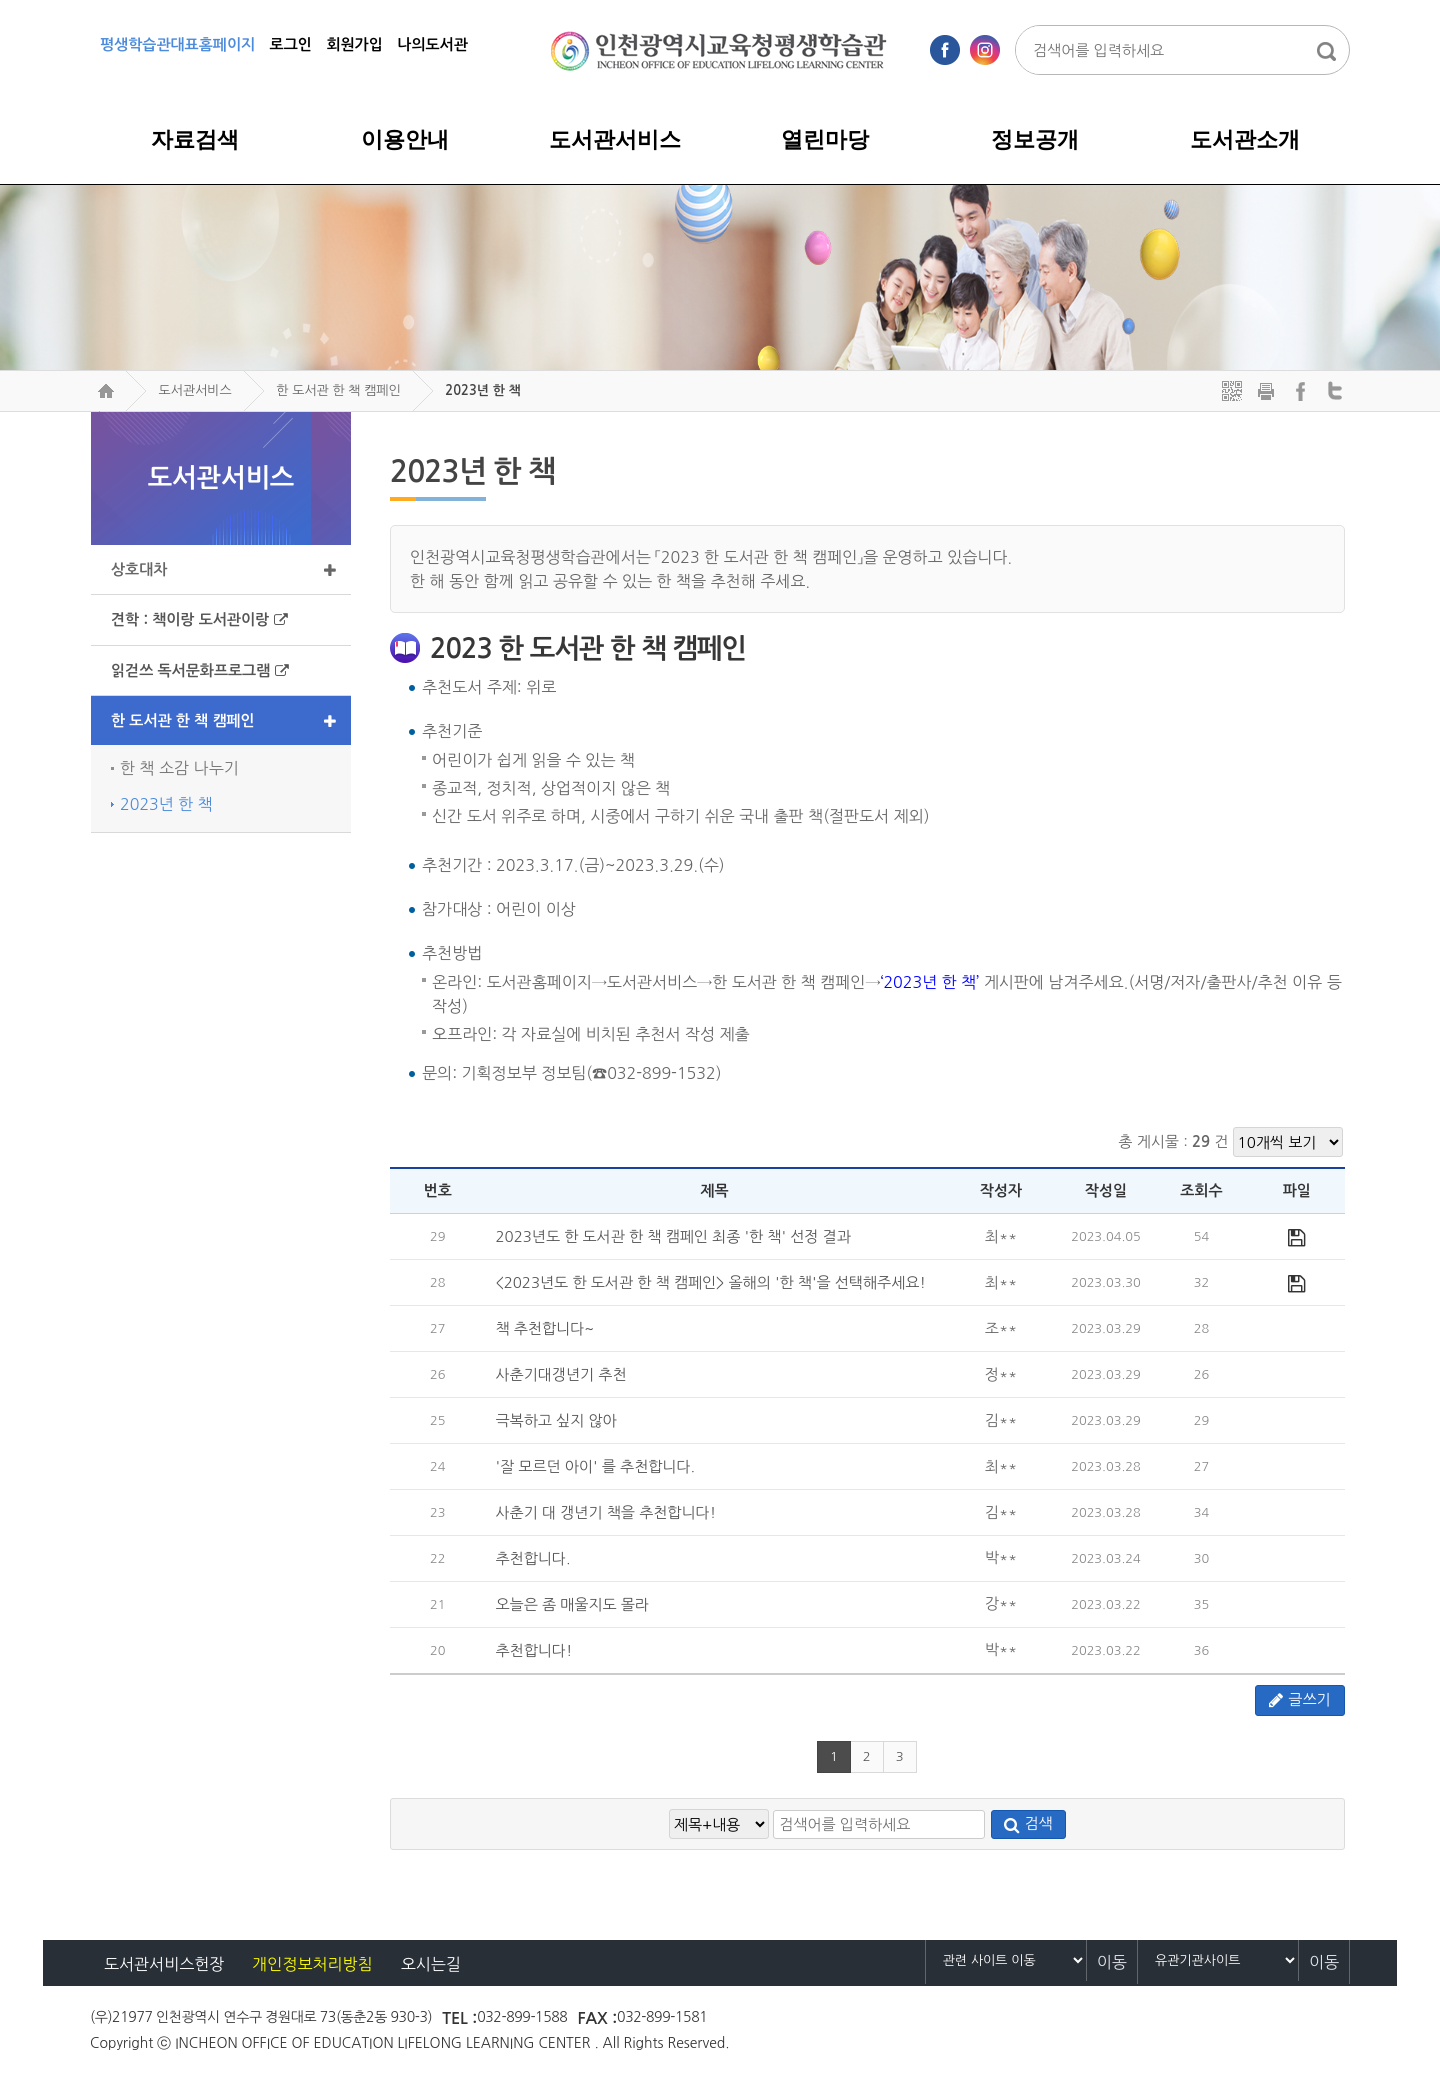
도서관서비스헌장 (164, 1964)
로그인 (291, 44)
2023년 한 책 (482, 390)
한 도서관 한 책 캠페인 (338, 390)
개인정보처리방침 (312, 1964)
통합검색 (1326, 51)
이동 (1112, 1962)
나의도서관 (432, 44)
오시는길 (431, 1964)
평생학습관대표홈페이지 (177, 44)
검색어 (94, 411)
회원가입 (354, 44)
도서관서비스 (194, 390)
